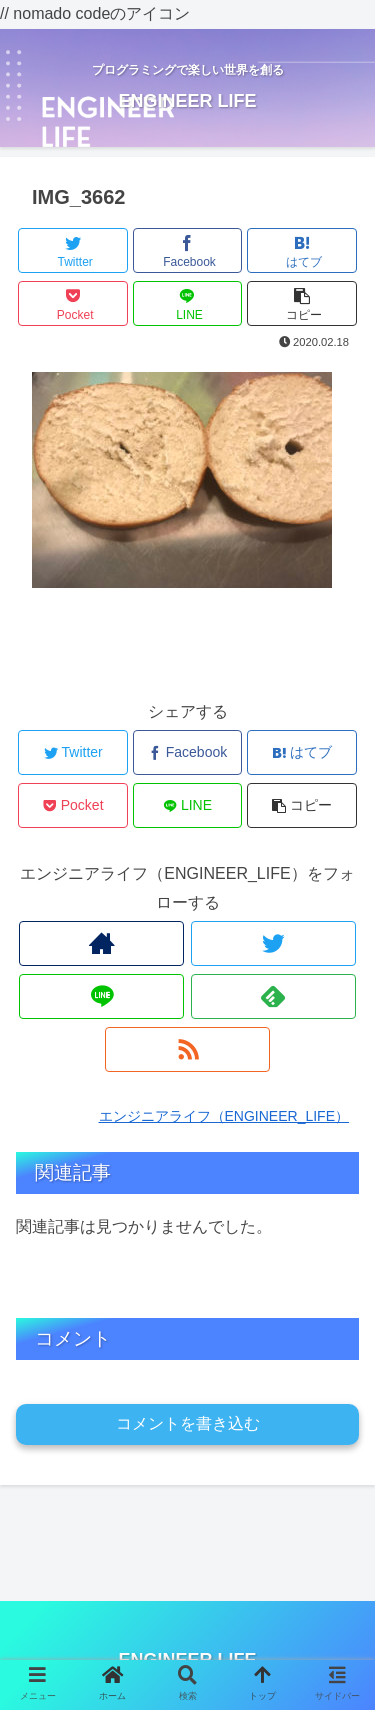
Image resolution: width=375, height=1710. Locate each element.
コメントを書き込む (188, 1423)
